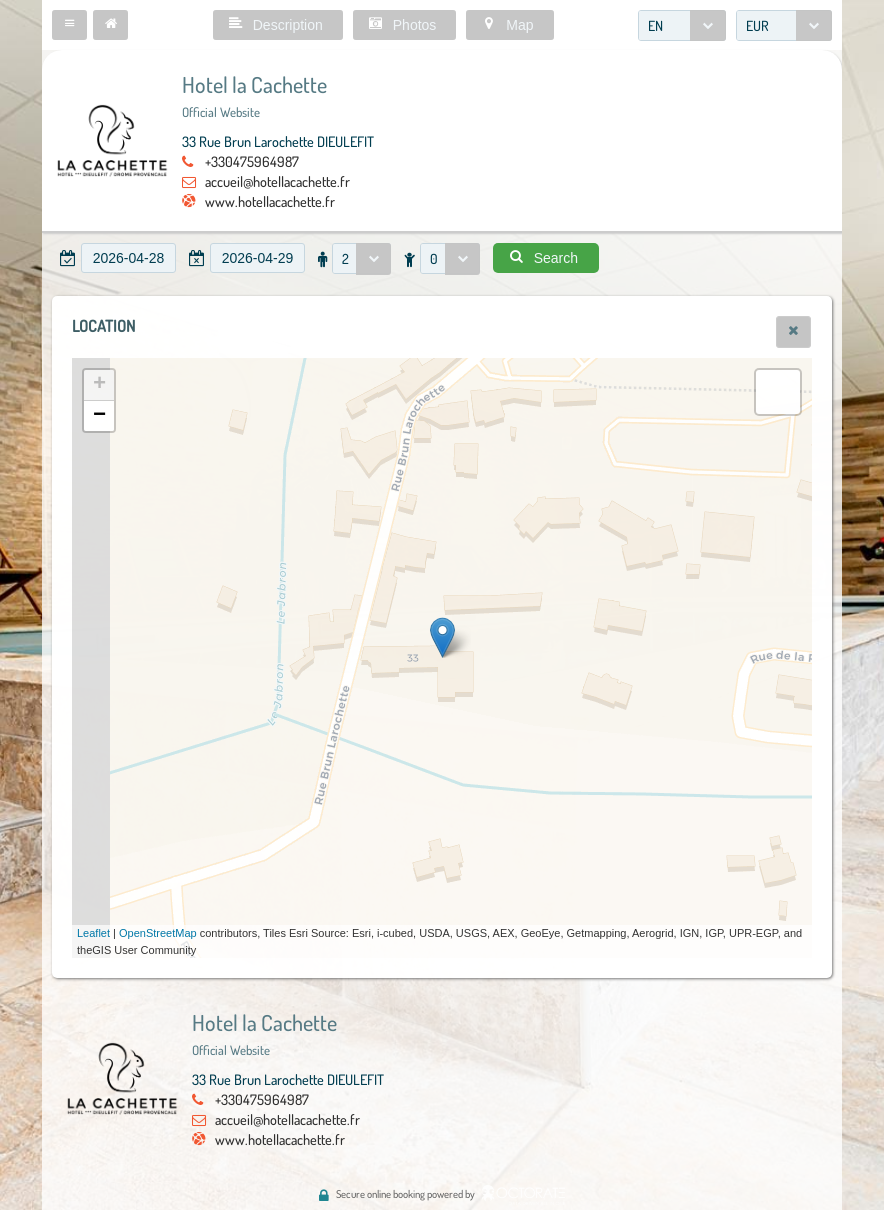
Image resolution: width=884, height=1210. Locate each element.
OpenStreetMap (158, 933)
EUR (757, 25)
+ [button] (99, 385)
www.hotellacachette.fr (270, 201)
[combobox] (682, 25)
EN (655, 25)
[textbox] (128, 258)
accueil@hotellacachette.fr (277, 181)
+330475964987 (252, 161)
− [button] (99, 416)
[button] (69, 25)
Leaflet (93, 933)
